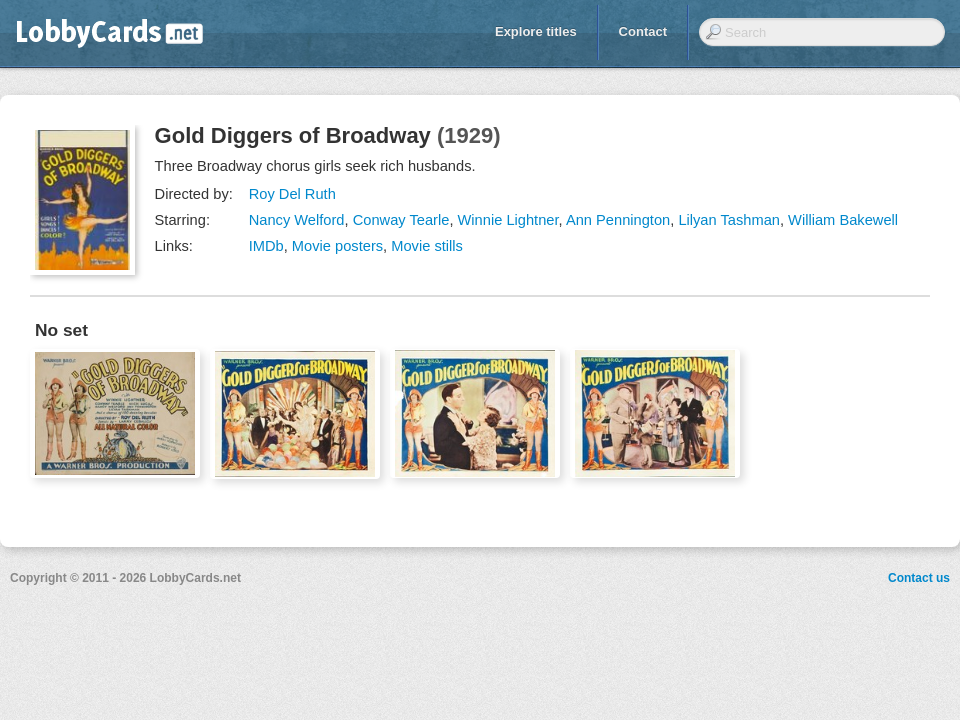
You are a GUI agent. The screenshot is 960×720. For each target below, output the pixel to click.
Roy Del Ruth (292, 194)
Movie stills (427, 246)
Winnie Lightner (508, 220)
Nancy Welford (297, 220)
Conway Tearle (401, 220)
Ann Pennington (618, 220)
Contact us (919, 578)
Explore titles (536, 31)
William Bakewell (843, 220)
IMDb (266, 246)
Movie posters (337, 246)
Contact (643, 31)
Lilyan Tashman (729, 220)
